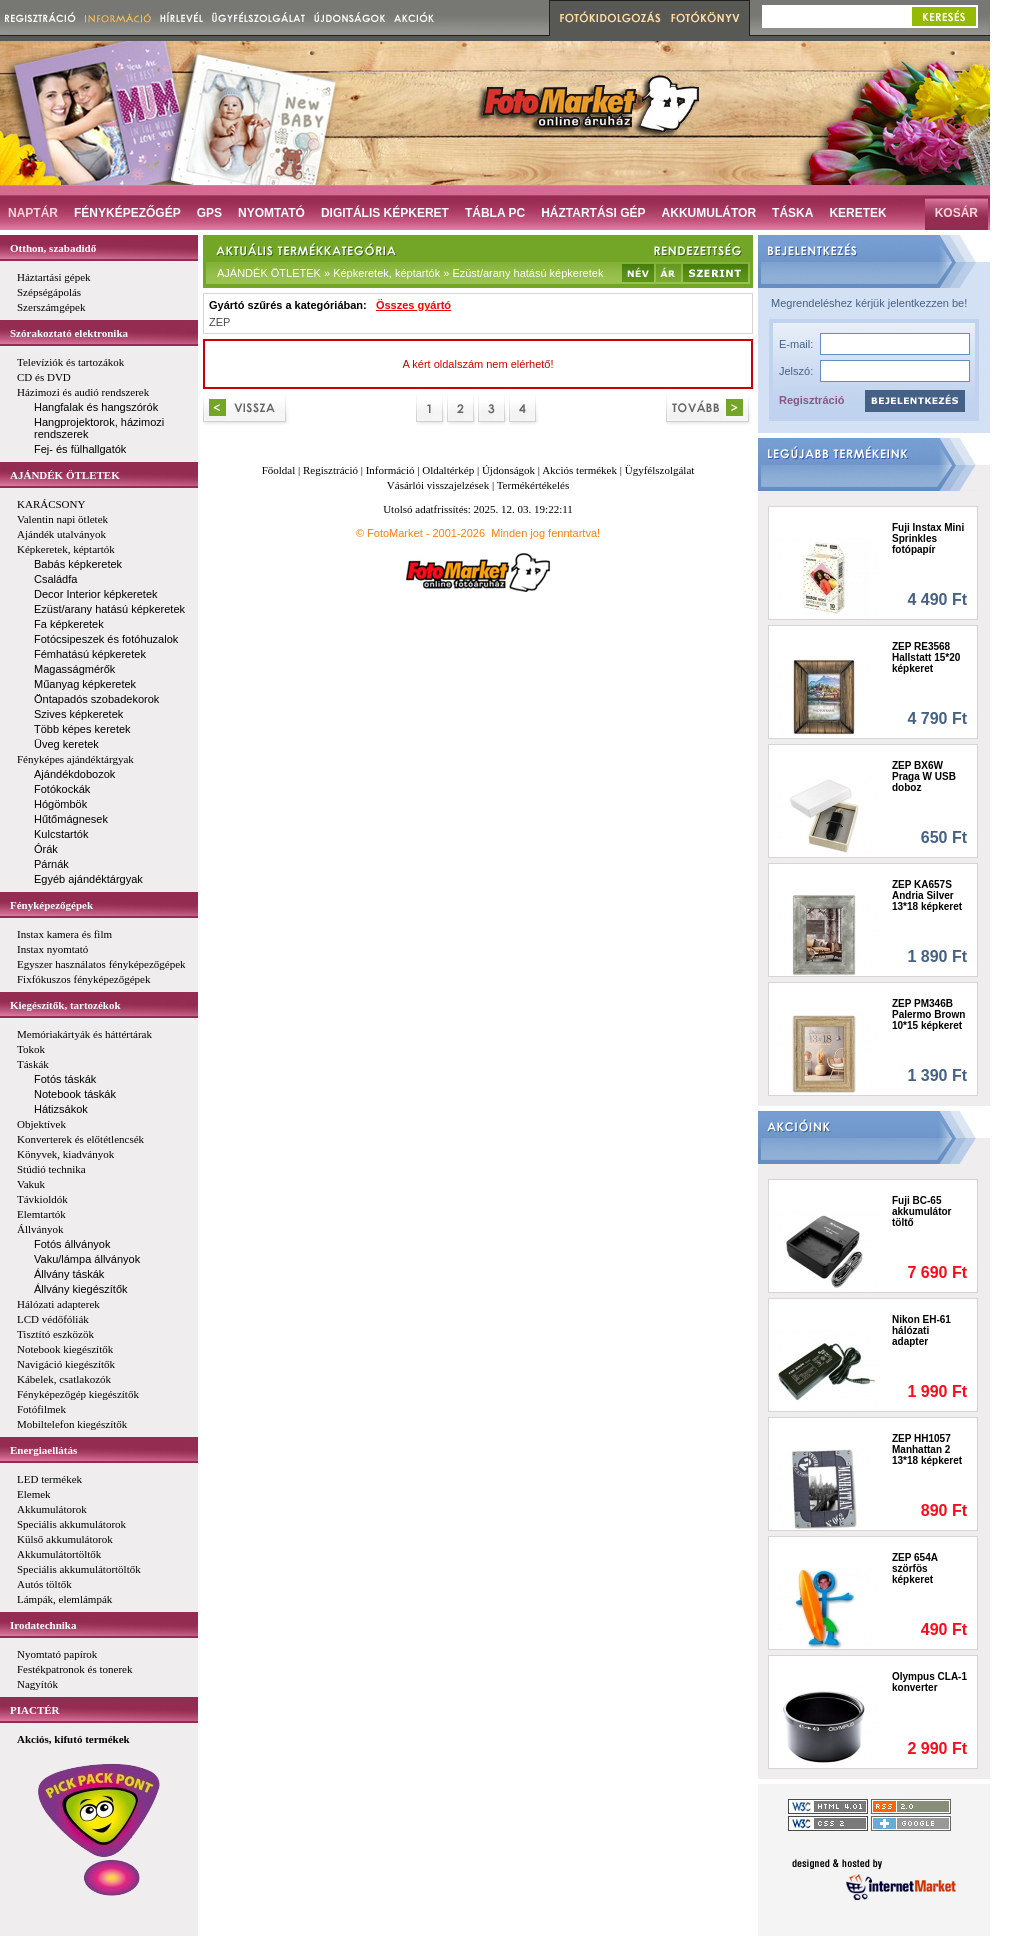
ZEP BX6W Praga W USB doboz (924, 776)
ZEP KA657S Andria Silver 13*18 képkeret (927, 895)
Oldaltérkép (448, 470)
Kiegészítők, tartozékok (65, 1005)
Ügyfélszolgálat (660, 470)
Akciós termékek (579, 470)
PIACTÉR (35, 1710)
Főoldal (279, 470)
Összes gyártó (413, 305)
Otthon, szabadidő (53, 248)
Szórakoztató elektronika (69, 333)
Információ (390, 470)
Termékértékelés (533, 485)
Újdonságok (508, 470)
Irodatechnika (43, 1625)
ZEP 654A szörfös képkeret (915, 1568)
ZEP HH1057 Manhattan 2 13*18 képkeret (927, 1449)
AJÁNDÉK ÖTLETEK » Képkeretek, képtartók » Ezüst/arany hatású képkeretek (410, 273)
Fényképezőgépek (51, 905)
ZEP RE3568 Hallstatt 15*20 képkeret (926, 657)
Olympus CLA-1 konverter (929, 1682)
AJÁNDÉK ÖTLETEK (65, 475)
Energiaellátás (43, 1450)
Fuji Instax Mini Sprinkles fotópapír (928, 538)
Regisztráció (811, 400)
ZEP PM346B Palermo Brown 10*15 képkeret (928, 1014)
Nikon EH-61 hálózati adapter (921, 1330)
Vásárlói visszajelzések (438, 485)
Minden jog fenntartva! (545, 533)
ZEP (219, 322)
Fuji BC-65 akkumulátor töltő (921, 1211)
